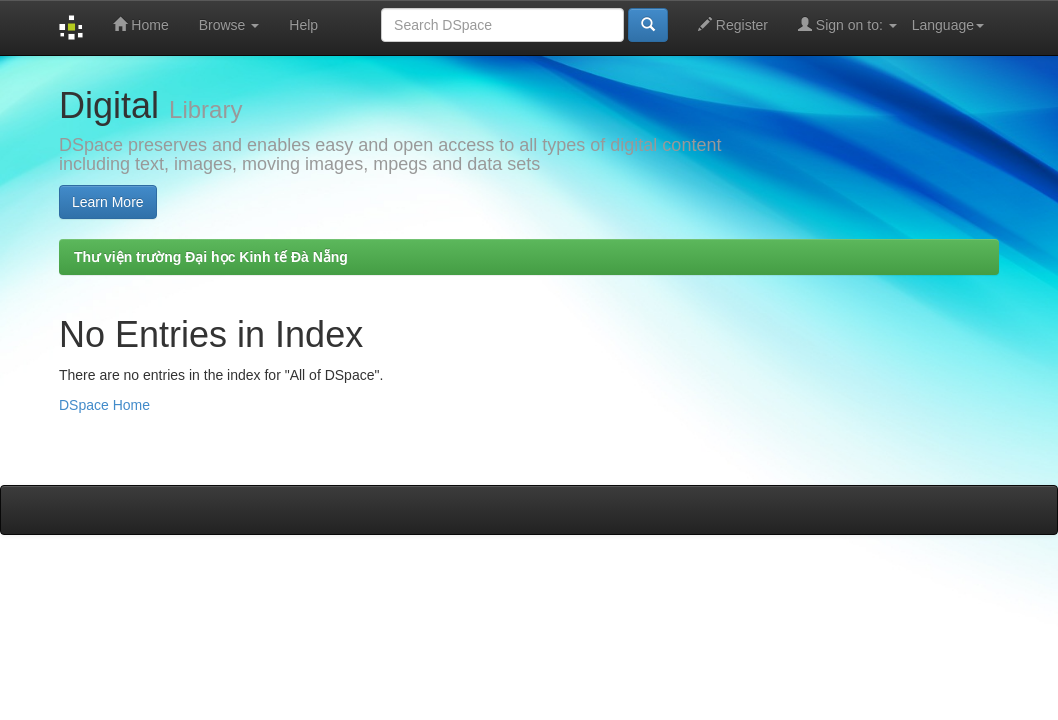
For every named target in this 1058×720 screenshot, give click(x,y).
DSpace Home (104, 405)
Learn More (108, 202)
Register (733, 24)
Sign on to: (847, 24)
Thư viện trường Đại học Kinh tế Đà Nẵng (211, 257)
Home (140, 24)
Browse (229, 25)
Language (948, 25)
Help (303, 25)
